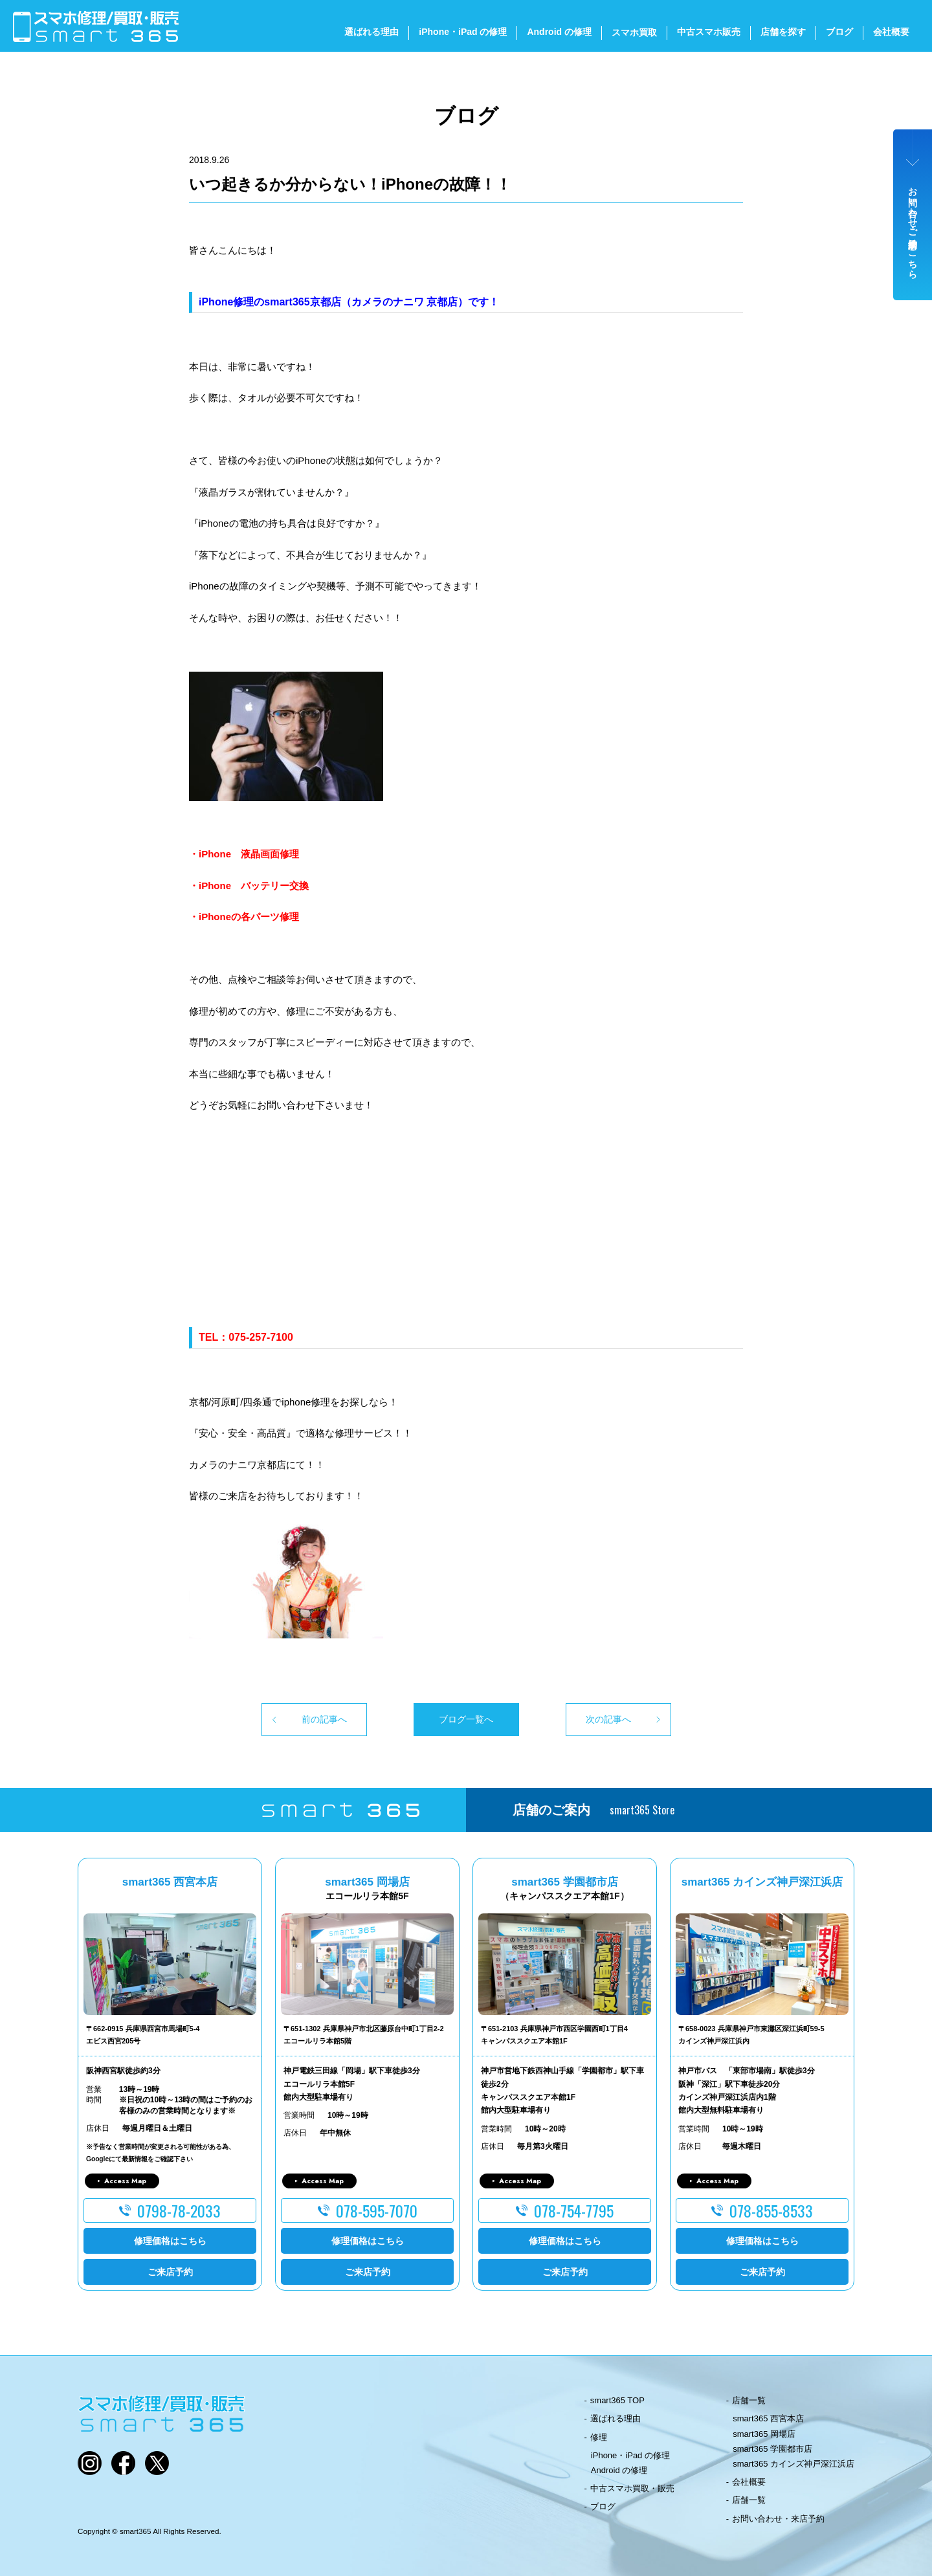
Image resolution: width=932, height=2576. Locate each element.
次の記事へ (608, 1719)
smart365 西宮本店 (768, 2418)
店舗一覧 (749, 2400)
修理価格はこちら (170, 2240)
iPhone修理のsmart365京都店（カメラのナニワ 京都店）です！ (349, 301)
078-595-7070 (376, 2210)
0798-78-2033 (179, 2210)
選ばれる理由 (371, 32)
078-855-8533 (771, 2210)
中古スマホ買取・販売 (632, 2488)
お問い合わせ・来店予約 (778, 2519)
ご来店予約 (170, 2271)
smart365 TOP (617, 2400)
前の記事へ (324, 1719)
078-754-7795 (574, 2210)
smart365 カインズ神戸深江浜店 (793, 2464)
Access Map (125, 2180)
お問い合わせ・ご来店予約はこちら (913, 227)
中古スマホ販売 (708, 32)
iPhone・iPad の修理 (463, 32)
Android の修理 (559, 32)
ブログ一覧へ (466, 1719)
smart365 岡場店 (764, 2434)
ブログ (839, 32)
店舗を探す (783, 32)
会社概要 (891, 32)
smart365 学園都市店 (772, 2449)
